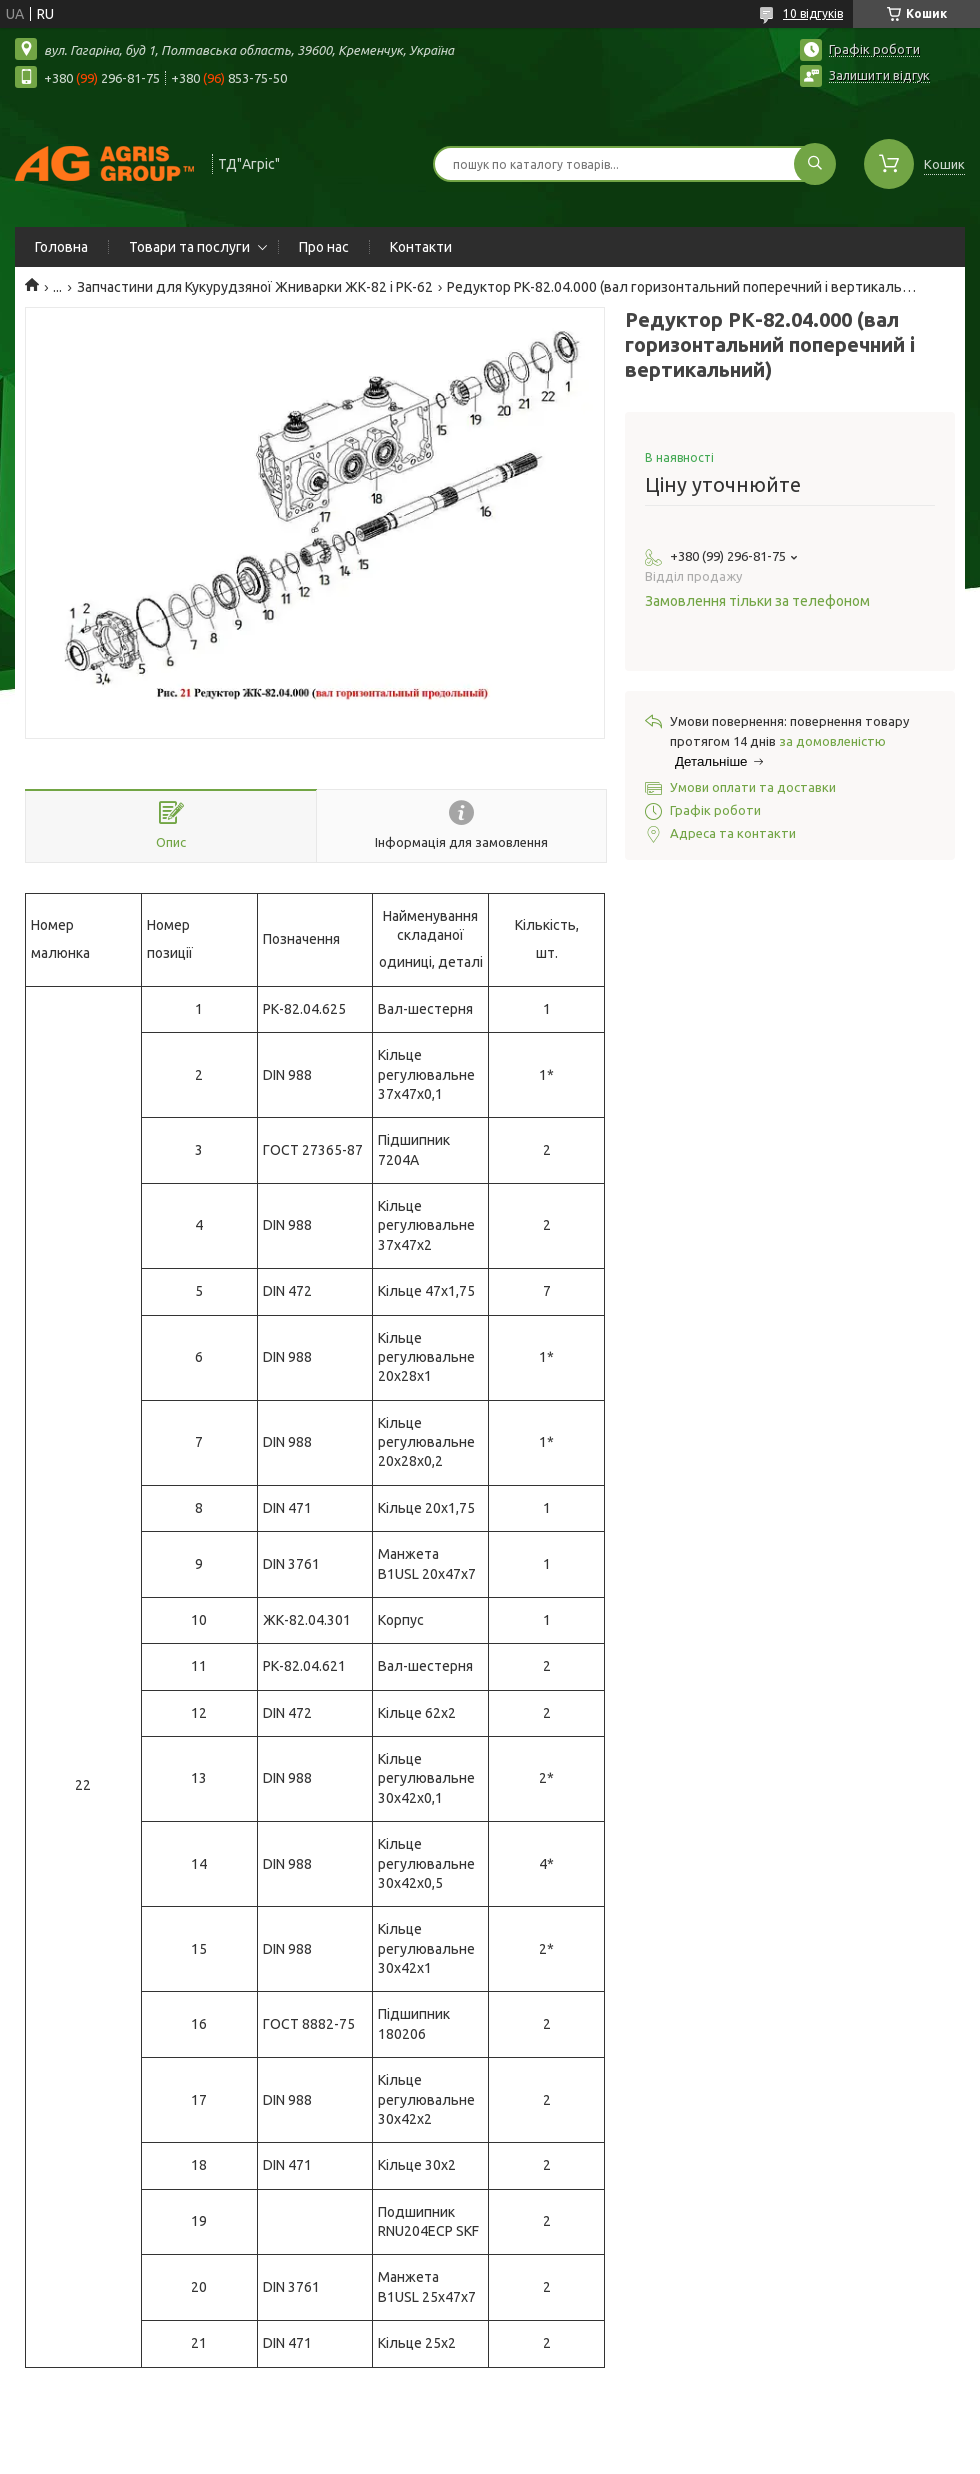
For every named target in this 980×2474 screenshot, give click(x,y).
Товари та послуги (189, 247)
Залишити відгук (879, 75)
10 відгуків (813, 13)
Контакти (421, 247)
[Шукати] (815, 164)
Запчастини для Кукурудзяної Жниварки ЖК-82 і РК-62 (255, 287)
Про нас (324, 247)
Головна (61, 247)
